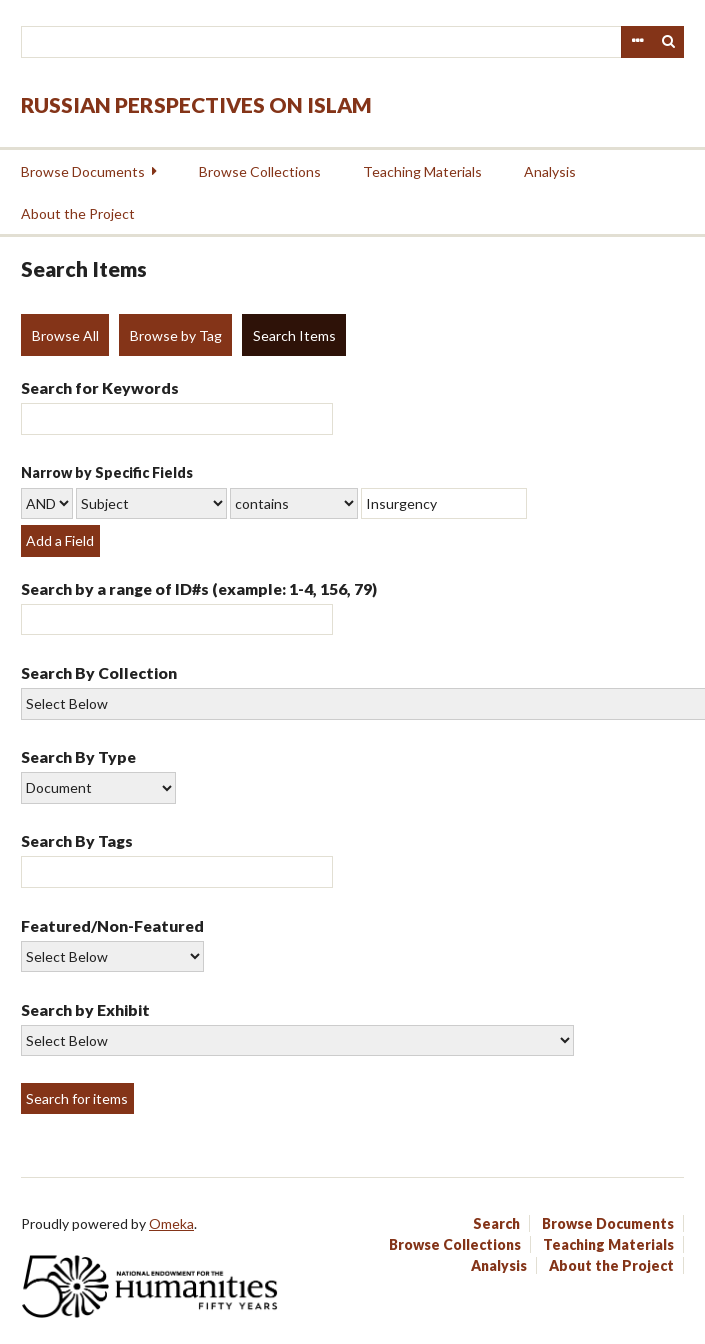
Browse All (65, 335)
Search (669, 42)
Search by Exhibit (85, 1009)
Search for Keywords (100, 387)
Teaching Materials (422, 171)
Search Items (294, 335)
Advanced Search (637, 42)
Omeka (171, 1223)
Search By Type (78, 756)
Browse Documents (83, 171)
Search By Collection (99, 672)
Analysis (550, 171)
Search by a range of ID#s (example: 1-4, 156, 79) (199, 588)
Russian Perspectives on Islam (196, 104)
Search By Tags (77, 840)
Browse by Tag (176, 335)
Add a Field (60, 540)
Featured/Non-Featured (112, 925)
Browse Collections (260, 171)
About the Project (78, 213)
